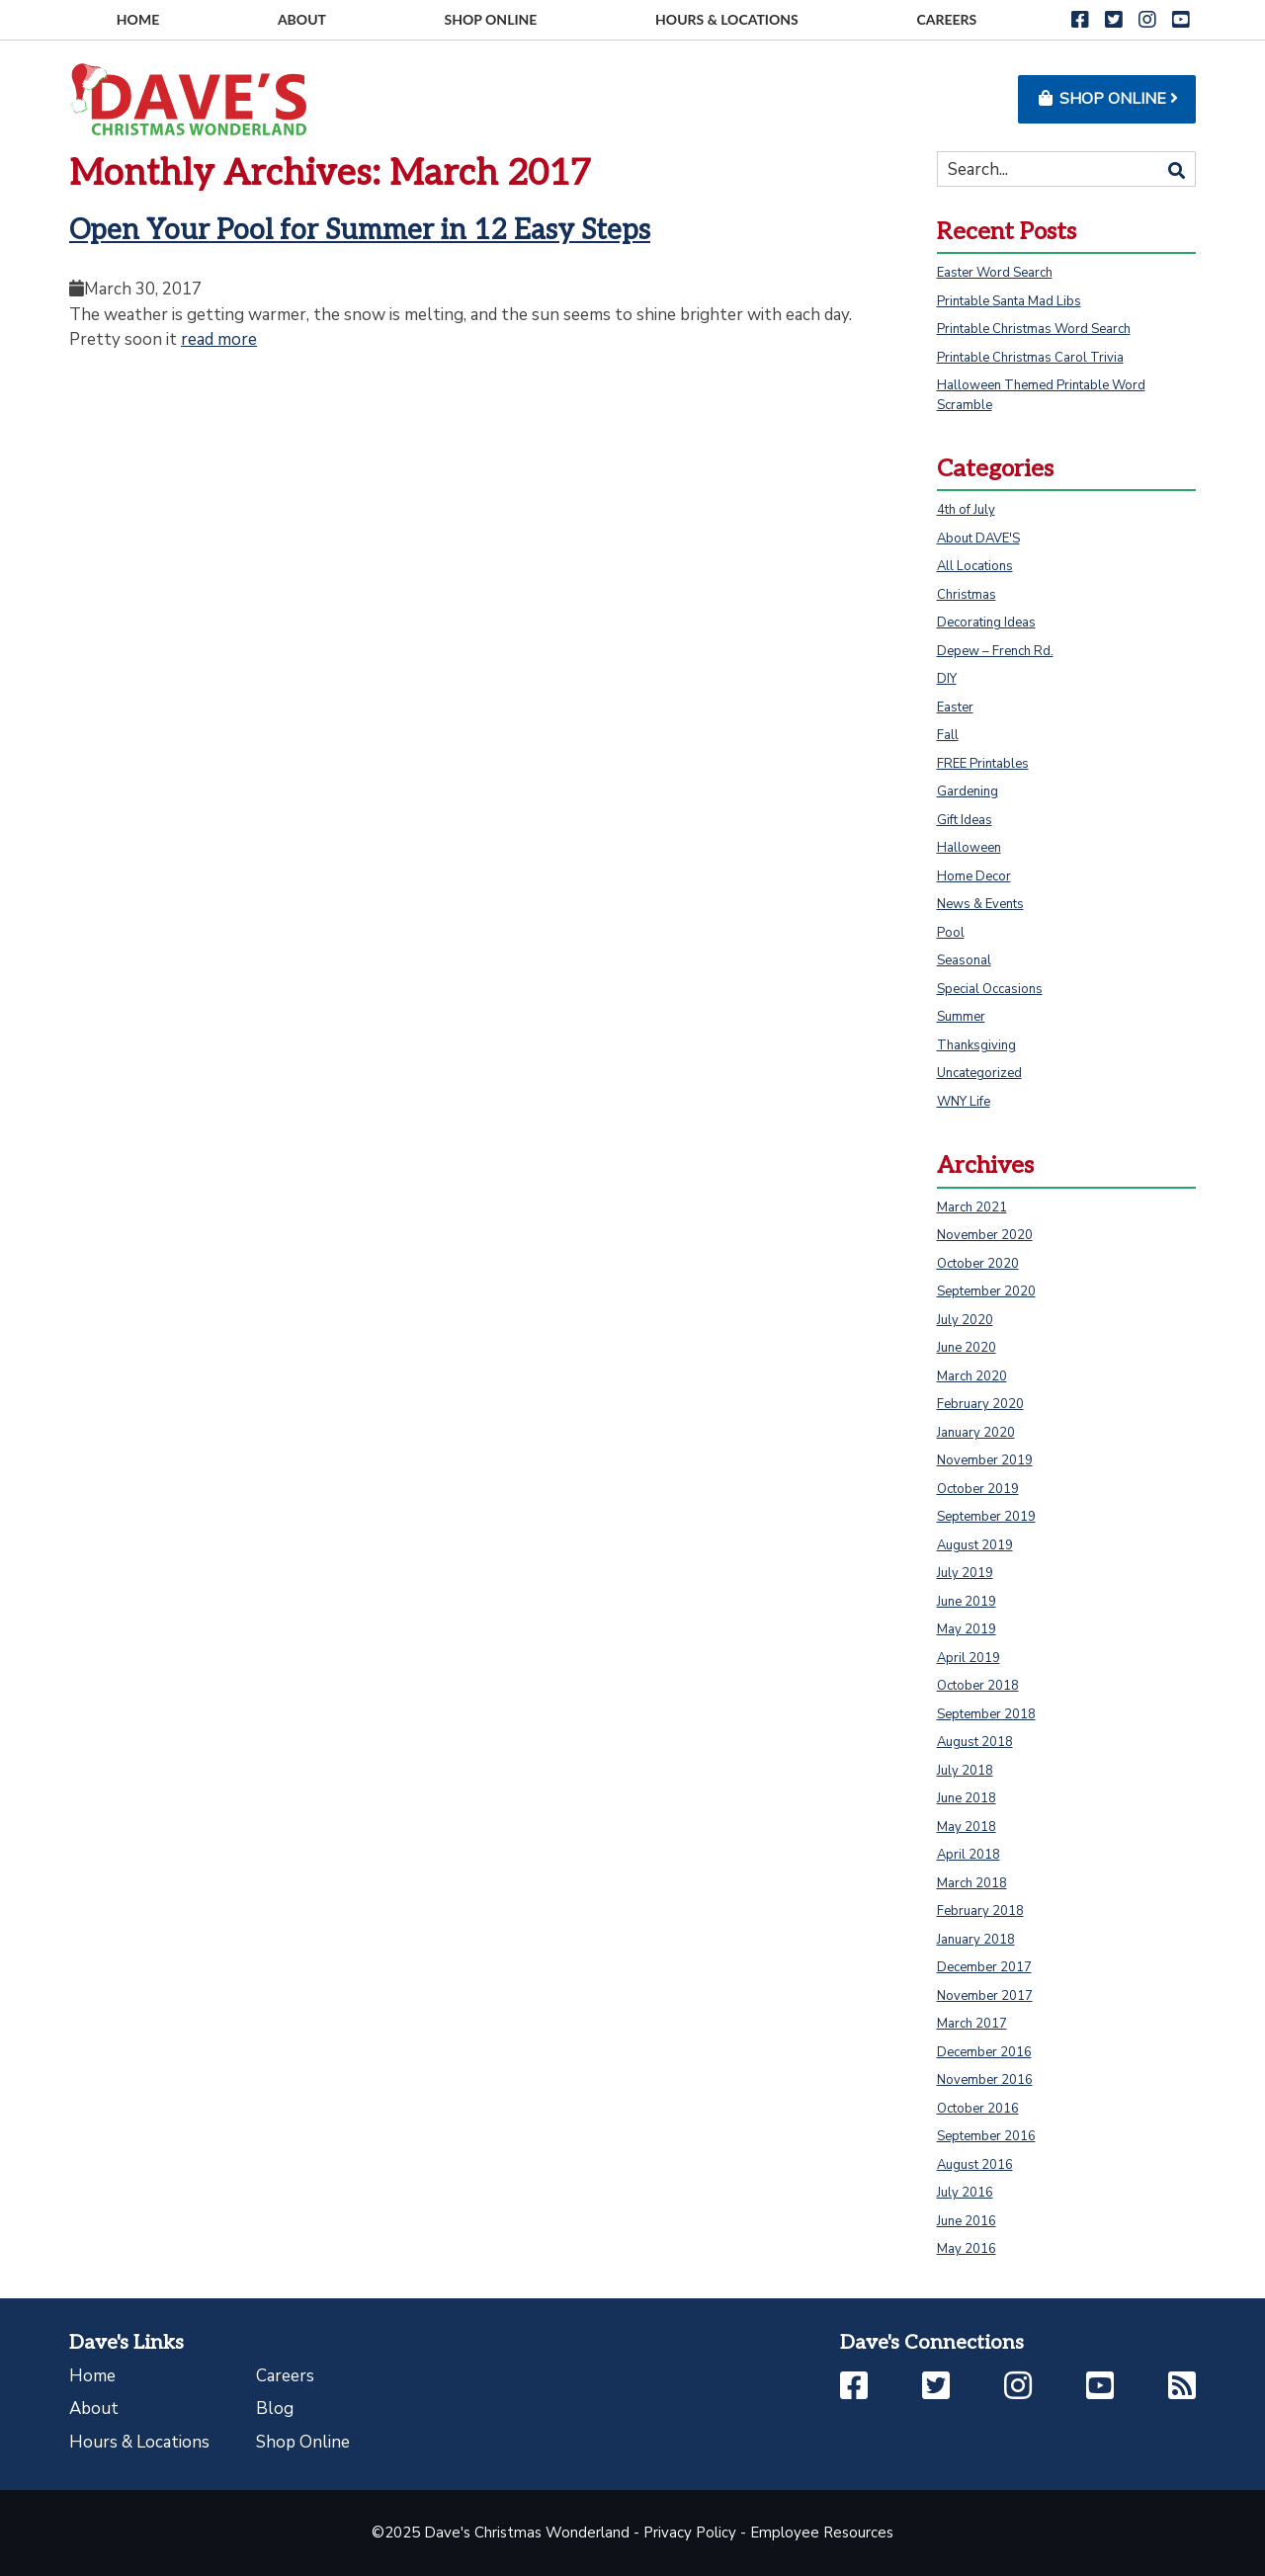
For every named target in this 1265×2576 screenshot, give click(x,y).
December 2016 (984, 2052)
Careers (285, 2376)
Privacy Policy (689, 2532)
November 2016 (985, 2080)
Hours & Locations (139, 2442)
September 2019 (986, 1517)
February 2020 (980, 1404)
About (94, 2408)
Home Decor (974, 876)
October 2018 (978, 1686)
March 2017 (972, 2024)
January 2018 (976, 1940)
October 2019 (978, 1489)
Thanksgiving (976, 1045)
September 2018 (986, 1714)
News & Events (980, 904)
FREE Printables (983, 764)
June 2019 (966, 1602)
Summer (961, 1017)
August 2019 (975, 1545)
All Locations (975, 566)
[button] (1080, 20)
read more (219, 339)
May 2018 (966, 1827)
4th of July (966, 510)
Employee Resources (821, 2532)
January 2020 (976, 1433)
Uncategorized (979, 1073)
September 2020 (986, 1291)
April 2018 (968, 1855)
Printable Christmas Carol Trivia (1030, 358)
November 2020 (985, 1235)
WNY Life (963, 1102)
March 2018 (972, 1883)
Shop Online (303, 2442)
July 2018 (965, 1771)
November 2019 (985, 1460)
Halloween (969, 848)
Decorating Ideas (986, 622)
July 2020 (965, 1320)
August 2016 (975, 2165)
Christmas (966, 595)
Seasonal (964, 960)
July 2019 (965, 1573)
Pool (951, 933)
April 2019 (968, 1658)
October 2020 (978, 1264)
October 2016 (978, 2109)
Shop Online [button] (1107, 99)
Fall (948, 735)
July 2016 (965, 2193)
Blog (275, 2408)
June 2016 (966, 2221)
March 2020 (972, 1376)
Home (92, 2376)
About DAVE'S (978, 538)
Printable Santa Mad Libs (1009, 301)
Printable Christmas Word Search (1034, 329)
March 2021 (972, 1207)
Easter (955, 707)
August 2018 (975, 1742)
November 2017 (985, 1996)
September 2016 (986, 2136)
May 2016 (966, 2249)
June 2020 (966, 1348)
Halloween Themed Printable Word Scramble (1041, 395)
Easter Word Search (995, 273)
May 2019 (966, 1629)
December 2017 (984, 1967)
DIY (947, 679)
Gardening (967, 791)
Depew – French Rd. (995, 651)
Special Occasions (990, 989)
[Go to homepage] (187, 98)
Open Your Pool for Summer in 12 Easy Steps (359, 230)
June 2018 (966, 1798)
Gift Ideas (964, 820)
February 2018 (980, 1911)
